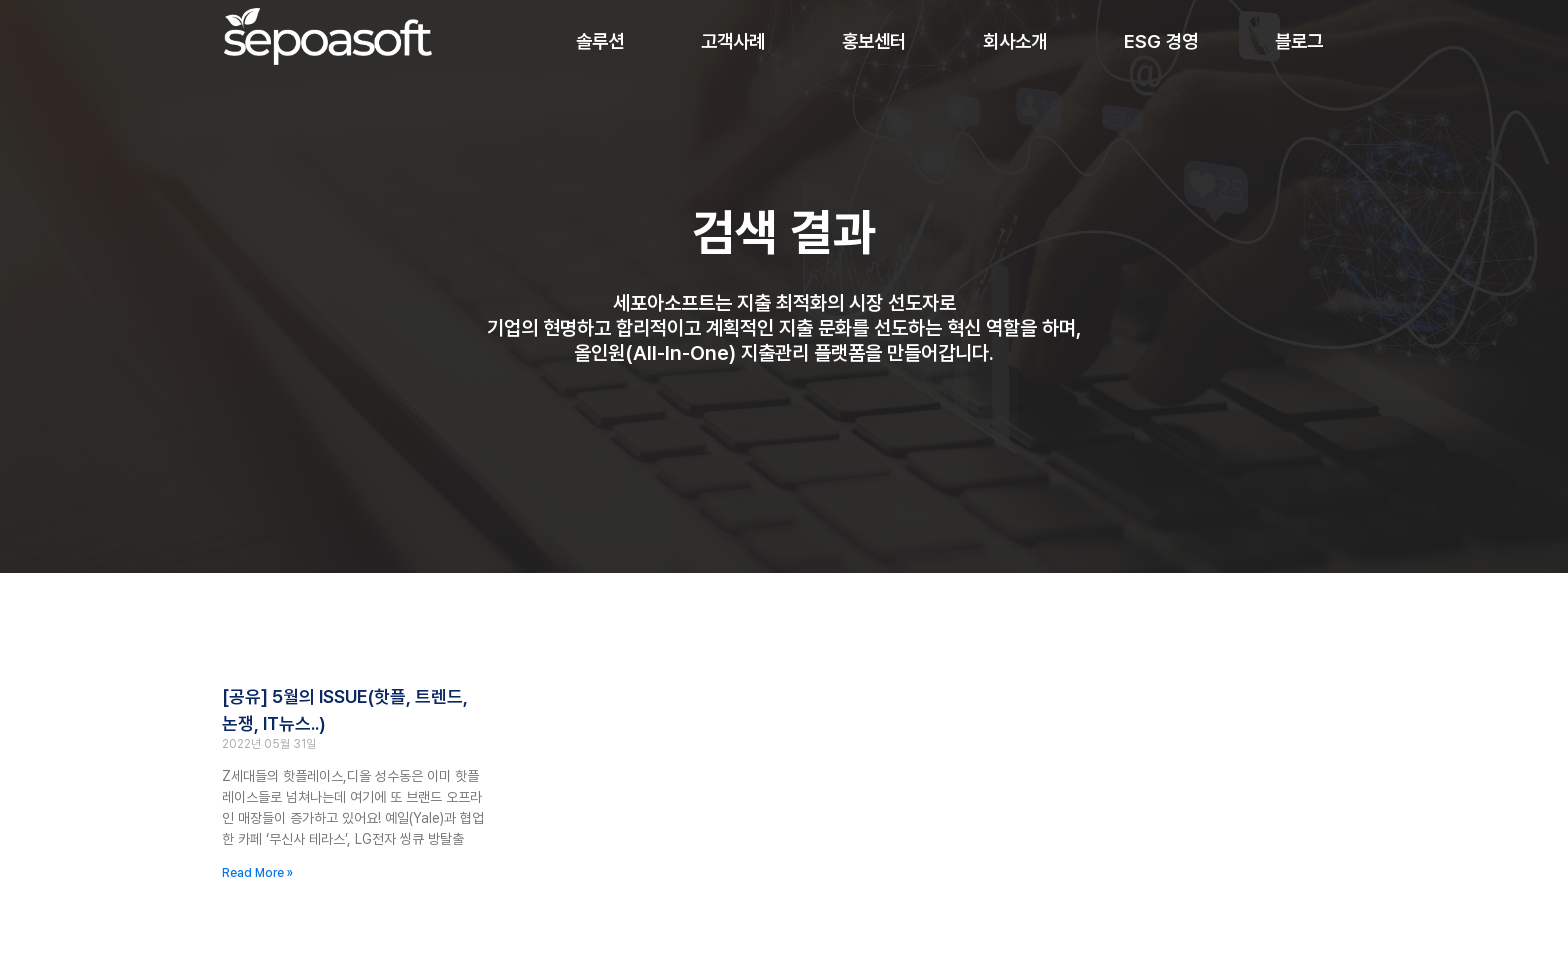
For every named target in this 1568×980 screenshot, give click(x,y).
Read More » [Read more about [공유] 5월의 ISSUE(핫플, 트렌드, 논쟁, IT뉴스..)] (257, 873)
